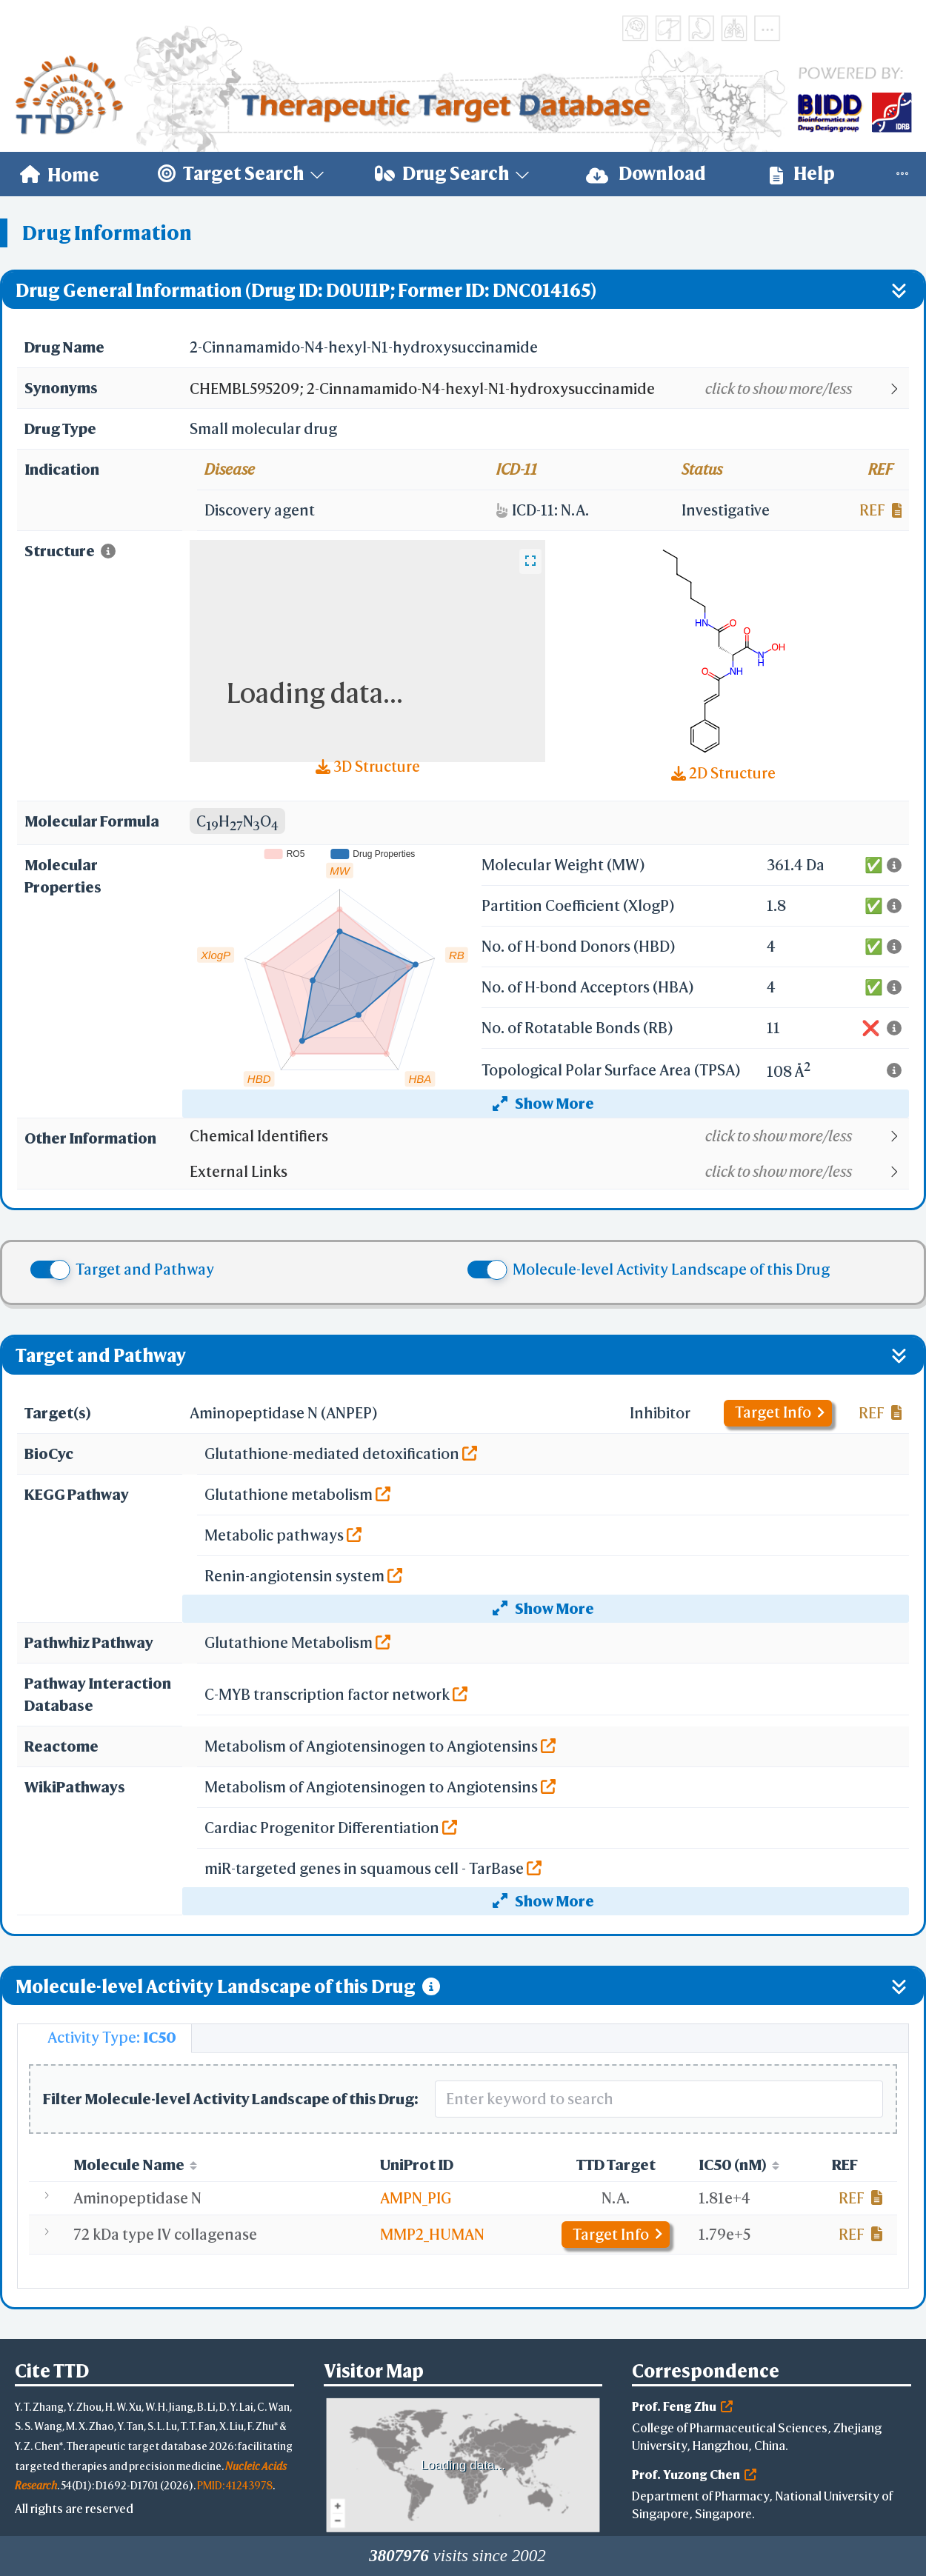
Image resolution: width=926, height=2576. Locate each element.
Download (646, 173)
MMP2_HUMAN (432, 2234)
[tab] (104, 2038)
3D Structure (368, 766)
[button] (548, 389)
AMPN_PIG (415, 2197)
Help (802, 173)
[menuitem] (59, 174)
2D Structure (723, 772)
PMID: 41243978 (235, 2485)
